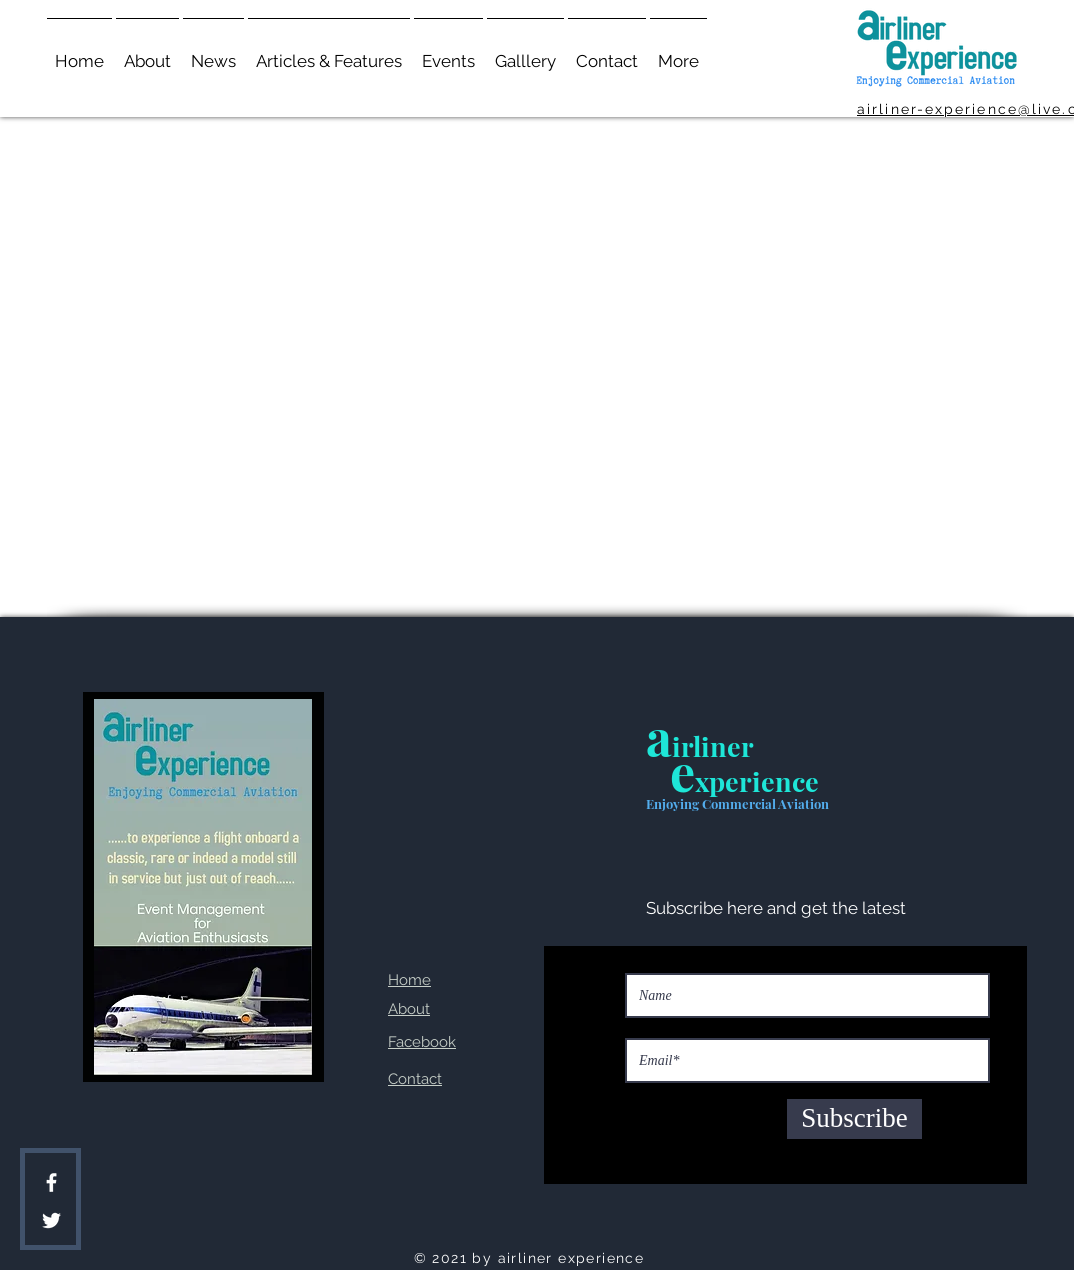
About (409, 1009)
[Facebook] (51, 1182)
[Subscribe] (854, 1119)
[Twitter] (51, 1220)
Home (409, 980)
